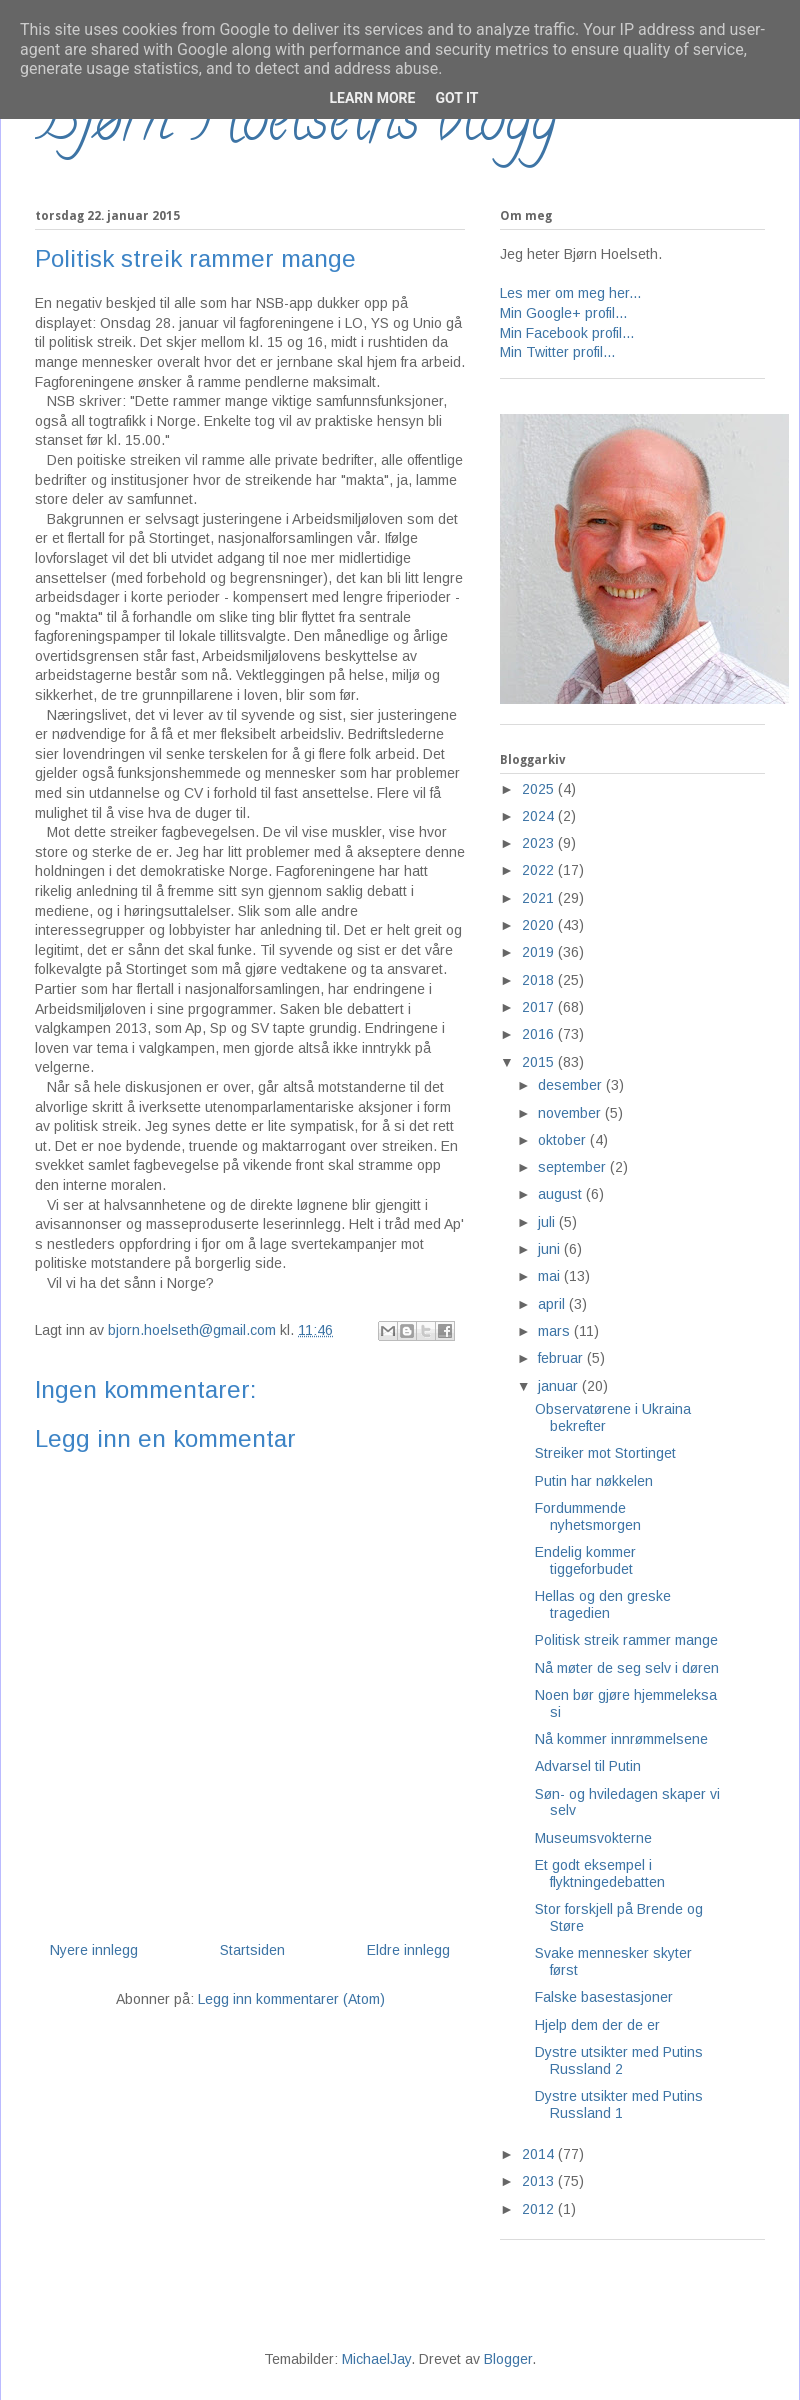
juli (548, 1222)
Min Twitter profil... (557, 352)
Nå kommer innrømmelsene (621, 1739)
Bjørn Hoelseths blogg (296, 126)
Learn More (372, 98)
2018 (540, 980)
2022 (540, 870)
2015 (540, 1062)
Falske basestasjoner (604, 1997)
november (571, 1113)
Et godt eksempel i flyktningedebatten (600, 1873)
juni (551, 1249)
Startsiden (252, 1950)
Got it (456, 98)
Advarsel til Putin (588, 1766)
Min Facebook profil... (567, 333)
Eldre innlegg (408, 1950)
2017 (540, 1007)
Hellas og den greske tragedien (603, 1604)
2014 (540, 2154)
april (553, 1304)
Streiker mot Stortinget (605, 1453)
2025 (540, 789)
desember (572, 1085)
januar (560, 1386)
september (574, 1167)
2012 (540, 2209)
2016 (540, 1034)
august (562, 1194)
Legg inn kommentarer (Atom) (291, 1999)
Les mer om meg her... (570, 293)
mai (551, 1276)
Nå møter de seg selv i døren (627, 1668)
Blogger (508, 2359)
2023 (540, 843)
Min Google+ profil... (563, 313)
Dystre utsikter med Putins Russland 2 (619, 2060)
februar (562, 1358)
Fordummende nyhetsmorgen (588, 1516)
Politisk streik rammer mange (626, 1640)
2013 (540, 2181)
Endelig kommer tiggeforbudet (585, 1560)
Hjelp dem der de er (597, 2025)
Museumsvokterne (593, 1838)
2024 (540, 816)
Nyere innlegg (94, 1950)
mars (556, 1331)
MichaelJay (376, 2359)
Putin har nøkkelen (594, 1481)
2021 (540, 898)
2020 (540, 925)
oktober (564, 1140)
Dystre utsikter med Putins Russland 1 (619, 2104)
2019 (540, 952)
